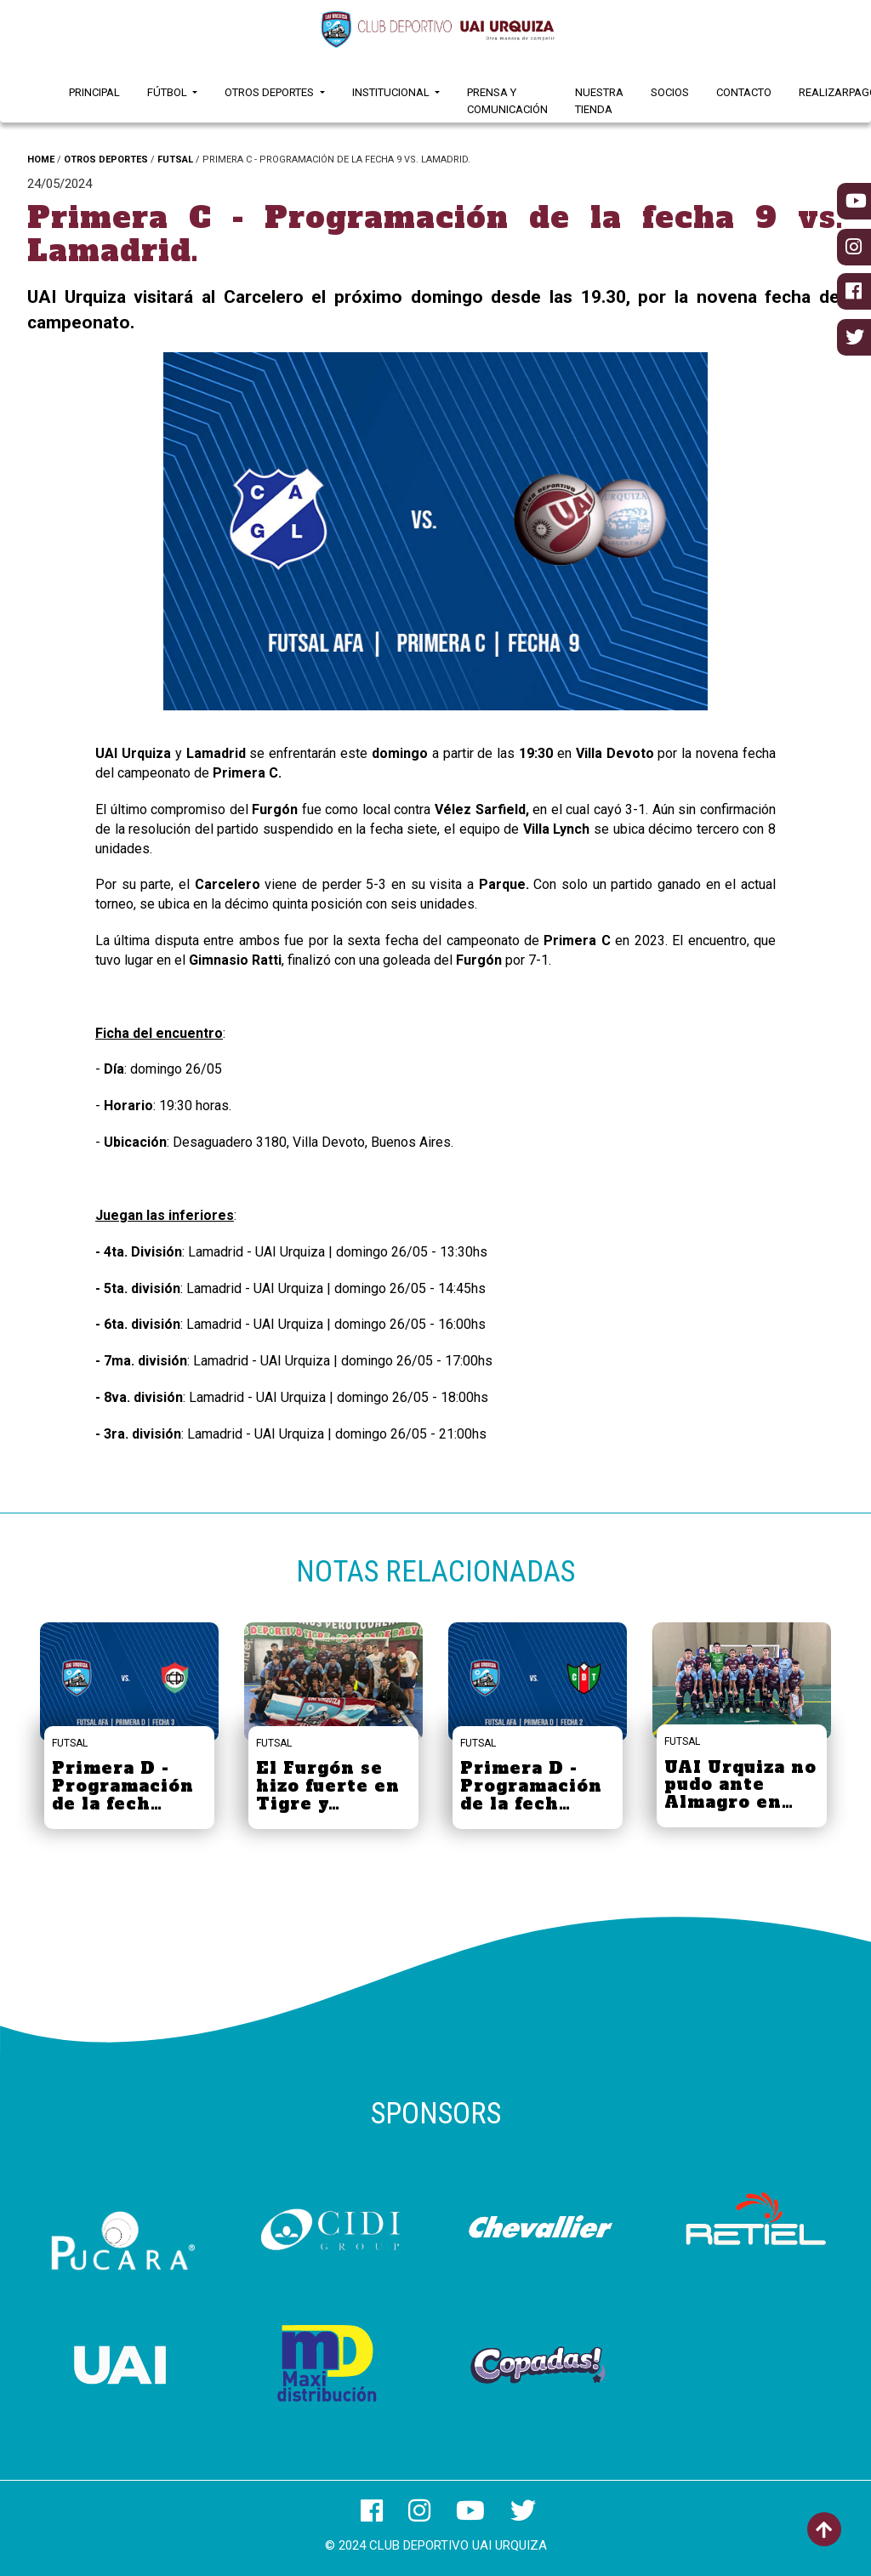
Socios (670, 92)
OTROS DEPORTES (106, 159)
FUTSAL (175, 159)
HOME (40, 159)
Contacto (743, 92)
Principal (94, 92)
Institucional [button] (392, 92)
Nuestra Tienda (599, 101)
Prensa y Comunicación (507, 101)
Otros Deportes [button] (270, 92)
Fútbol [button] (168, 92)
